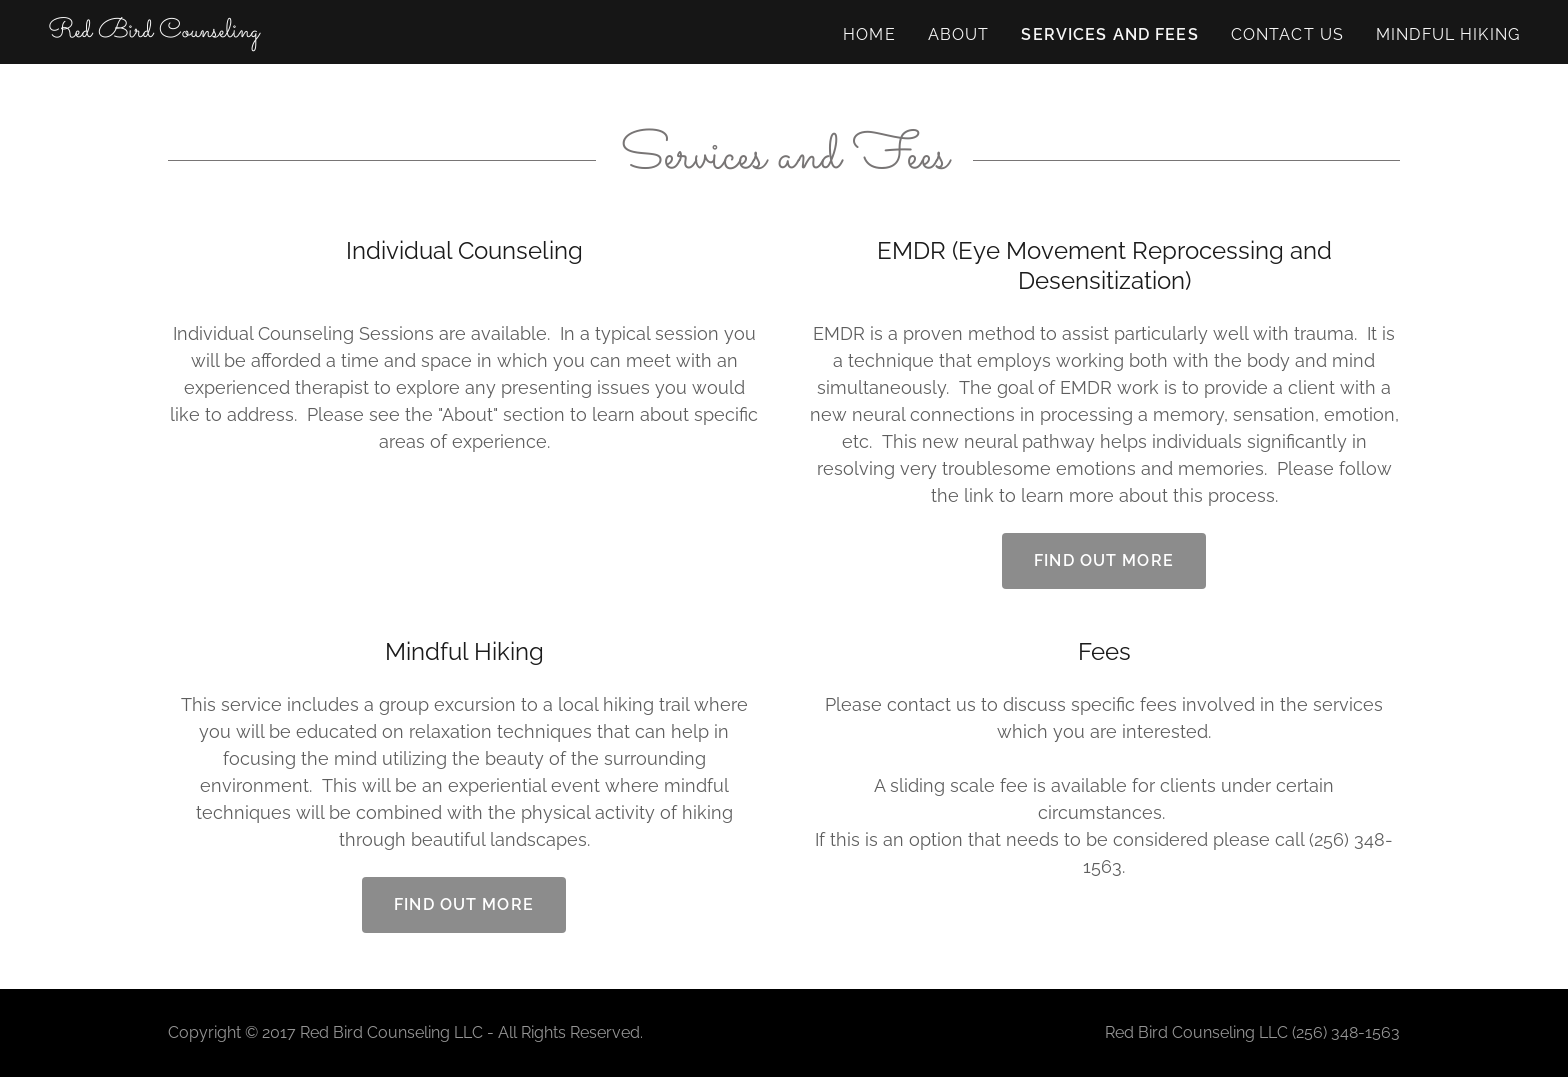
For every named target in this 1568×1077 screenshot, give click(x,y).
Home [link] (869, 34)
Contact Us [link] (1287, 34)
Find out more (1104, 560)
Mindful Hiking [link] (1448, 34)
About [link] (959, 34)
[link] (153, 30)
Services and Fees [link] (1109, 34)
